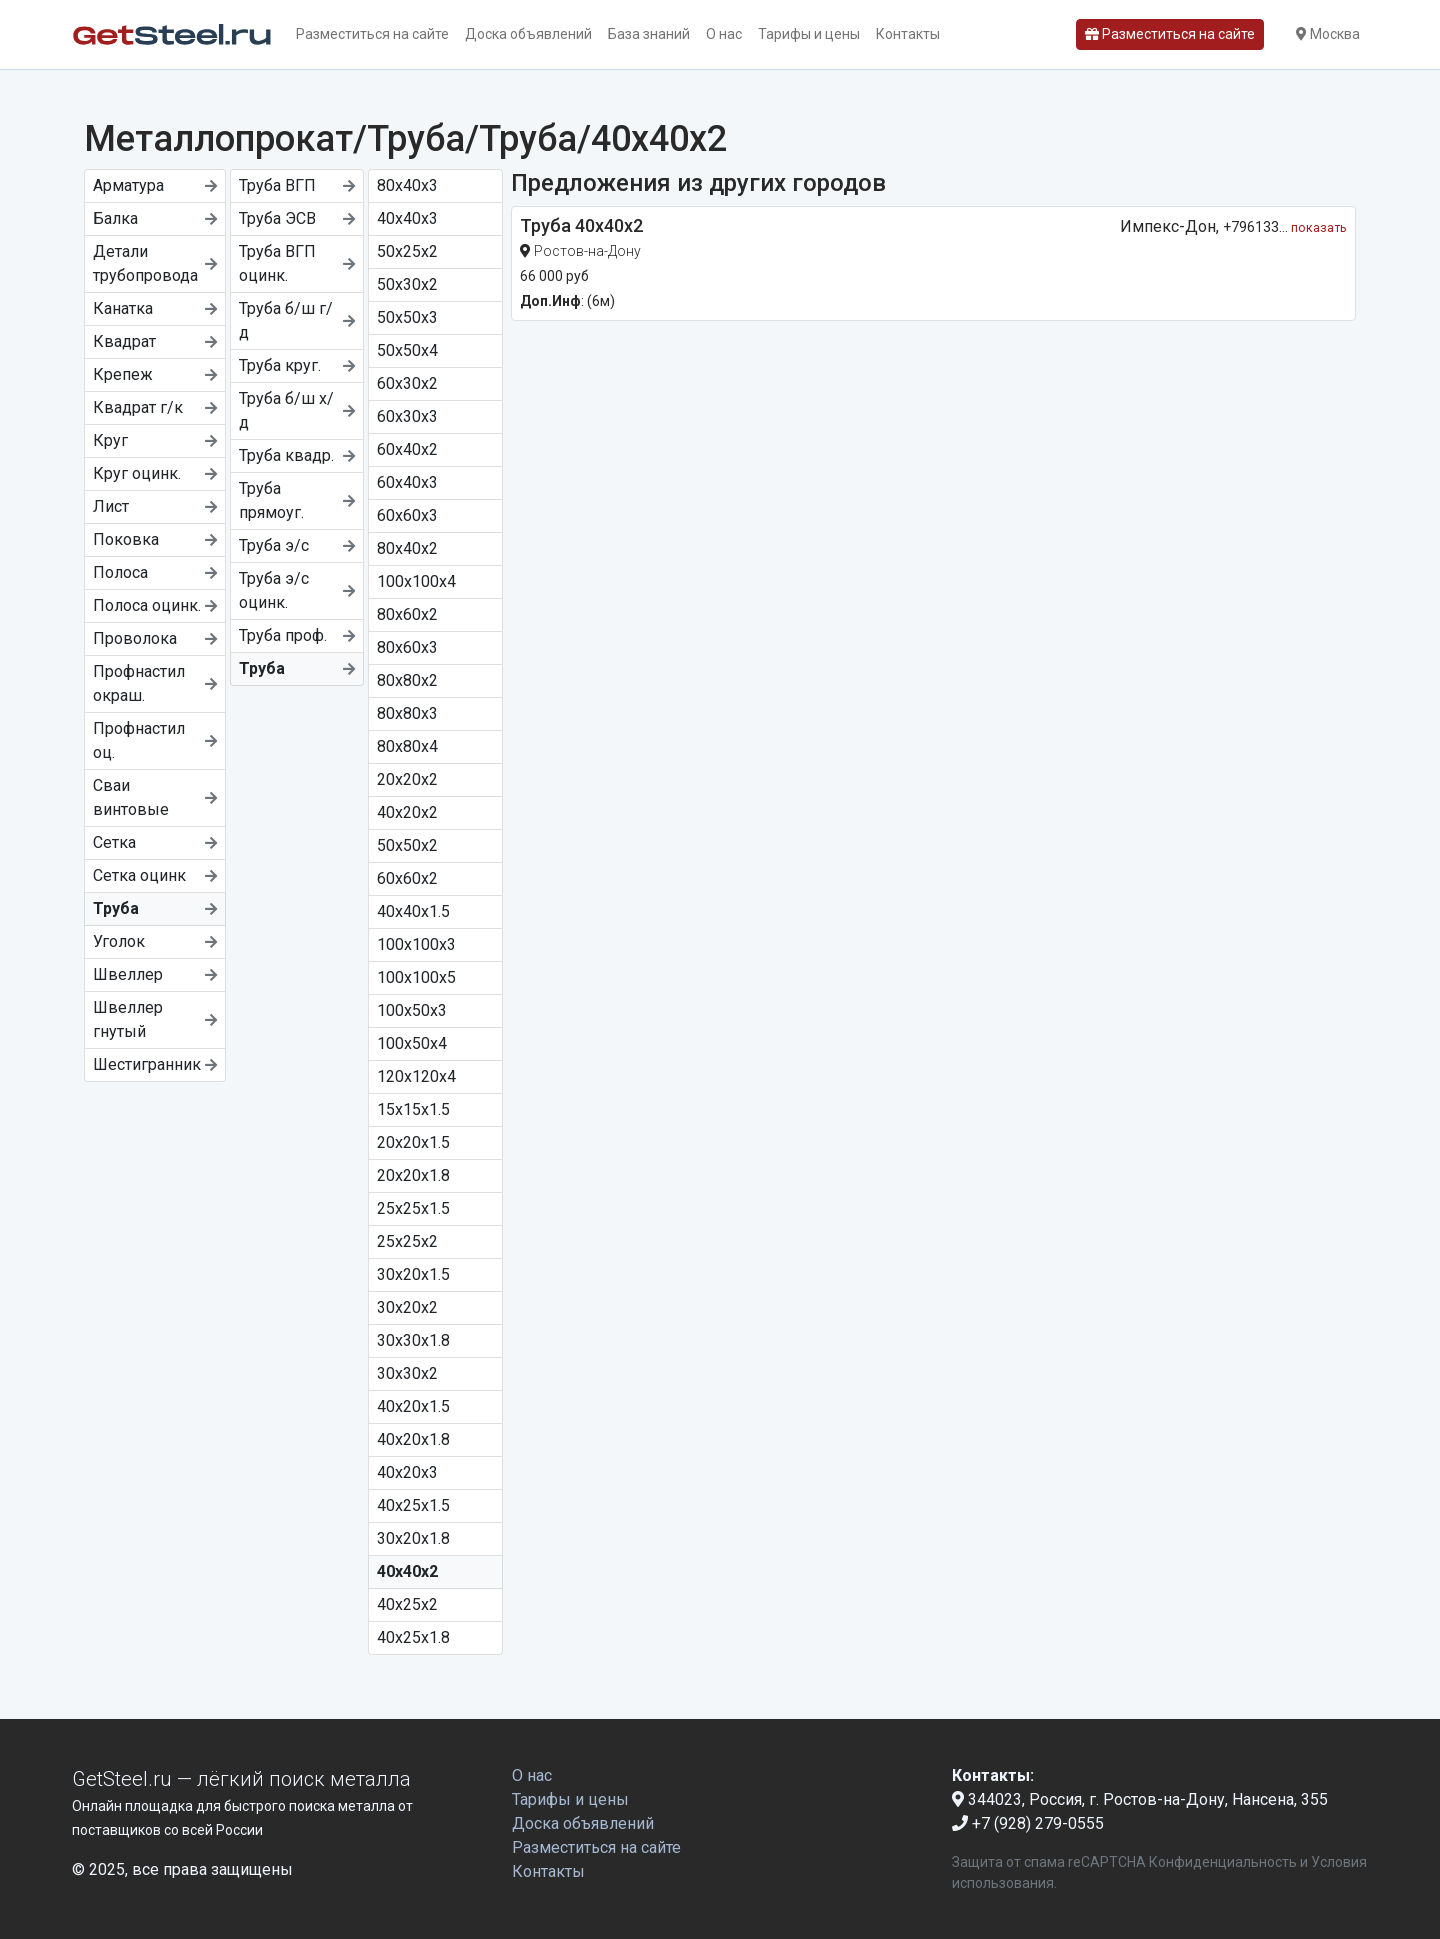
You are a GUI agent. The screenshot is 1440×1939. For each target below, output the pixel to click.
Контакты (908, 34)
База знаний (649, 34)
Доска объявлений (528, 34)
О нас (724, 34)
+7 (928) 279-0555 (1028, 1823)
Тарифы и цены (809, 34)
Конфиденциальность (1223, 1862)
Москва (1328, 34)
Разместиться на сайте (372, 34)
